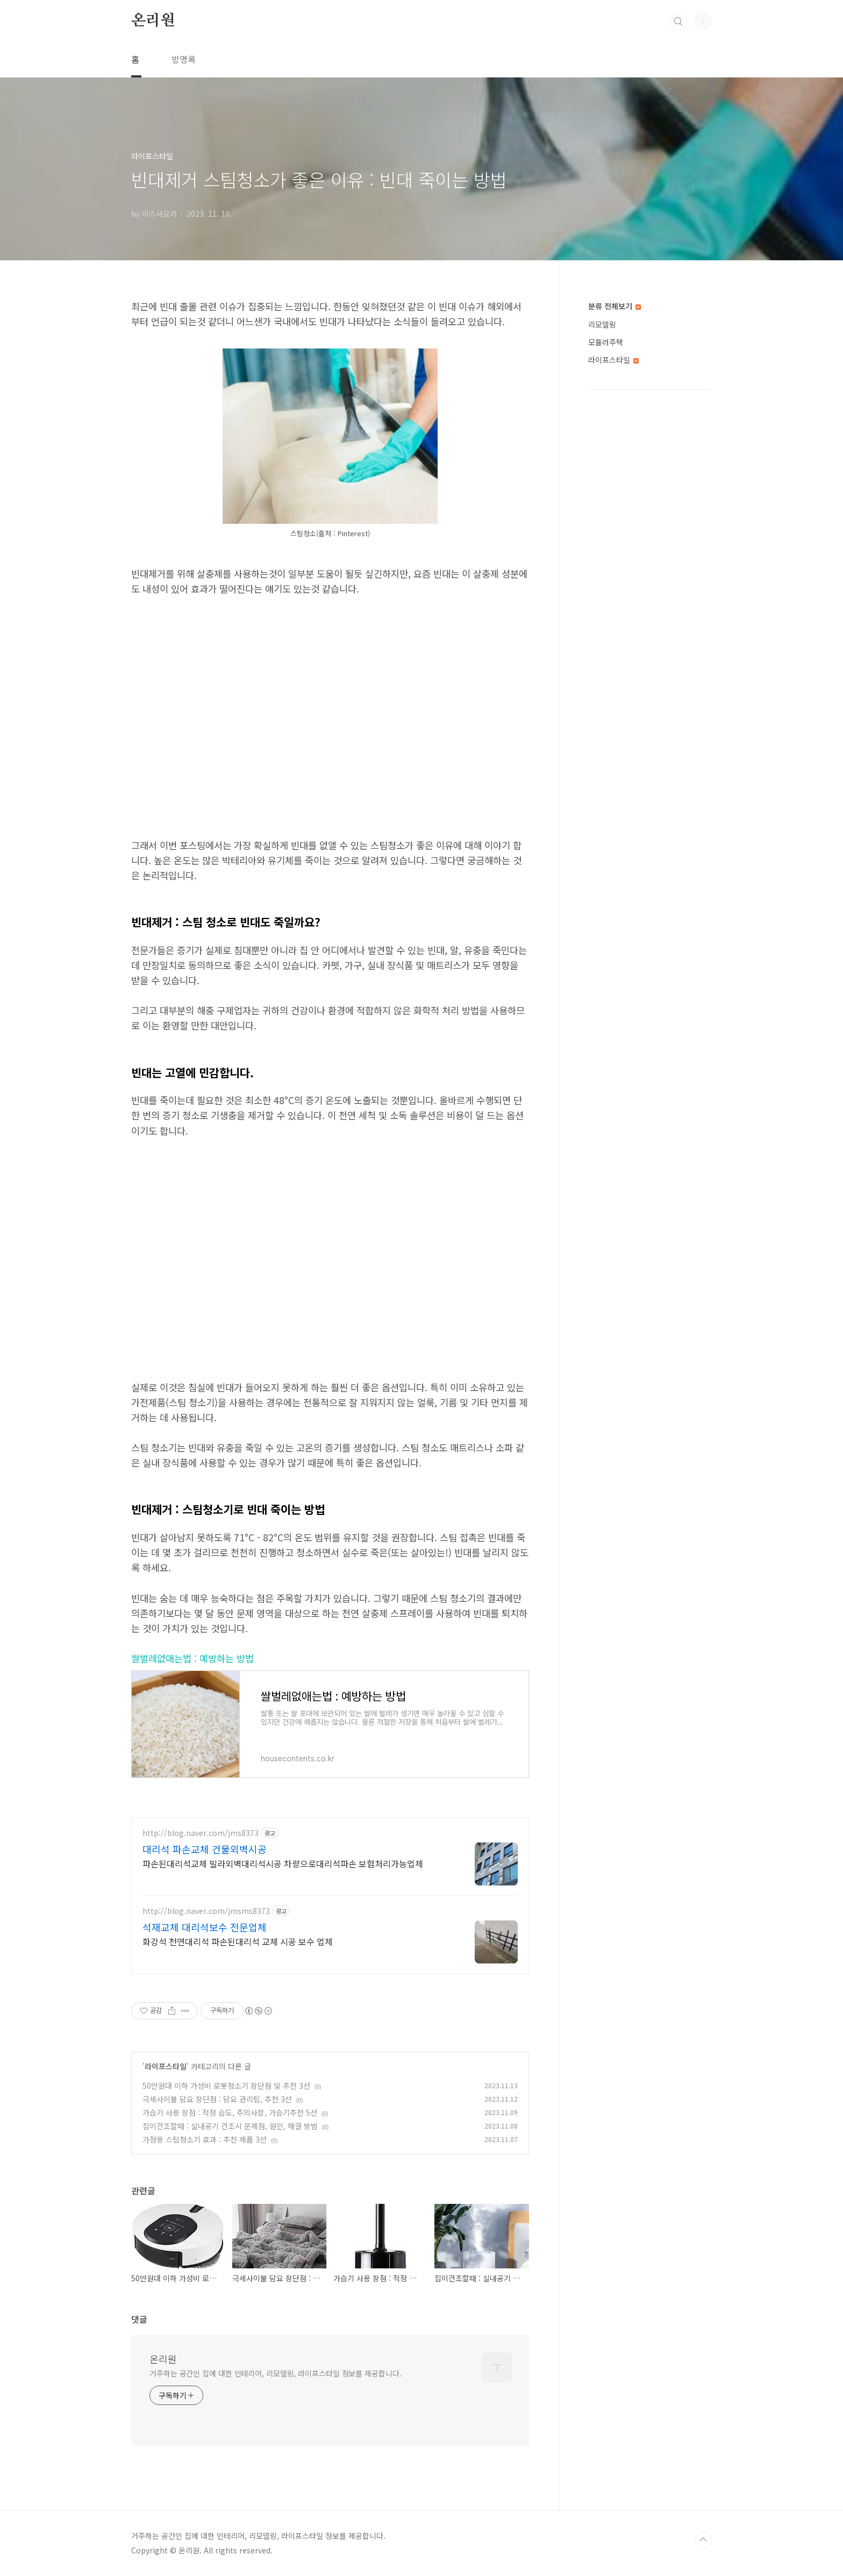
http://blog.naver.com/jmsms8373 (206, 1911)
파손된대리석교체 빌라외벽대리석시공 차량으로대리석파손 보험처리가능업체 (282, 1863)
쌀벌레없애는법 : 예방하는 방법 (192, 1658)
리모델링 (602, 324)
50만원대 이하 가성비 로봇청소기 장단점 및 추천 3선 (226, 2085)
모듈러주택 (605, 342)
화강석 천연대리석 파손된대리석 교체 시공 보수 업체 (237, 1941)
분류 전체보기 (614, 306)
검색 (678, 21)
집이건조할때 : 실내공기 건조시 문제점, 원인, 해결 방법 (230, 2125)
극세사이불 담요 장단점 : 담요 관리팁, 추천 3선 (217, 2099)
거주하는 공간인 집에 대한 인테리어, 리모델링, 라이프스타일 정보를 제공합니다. (275, 2373)
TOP (703, 2540)
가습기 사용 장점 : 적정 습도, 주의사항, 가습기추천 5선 (229, 2112)
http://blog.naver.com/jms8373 (200, 1833)
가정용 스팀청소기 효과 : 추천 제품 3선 (204, 2139)
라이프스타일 (166, 2066)
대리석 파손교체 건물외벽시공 (204, 1848)
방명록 (184, 59)
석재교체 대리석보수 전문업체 (204, 1926)
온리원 (152, 21)
